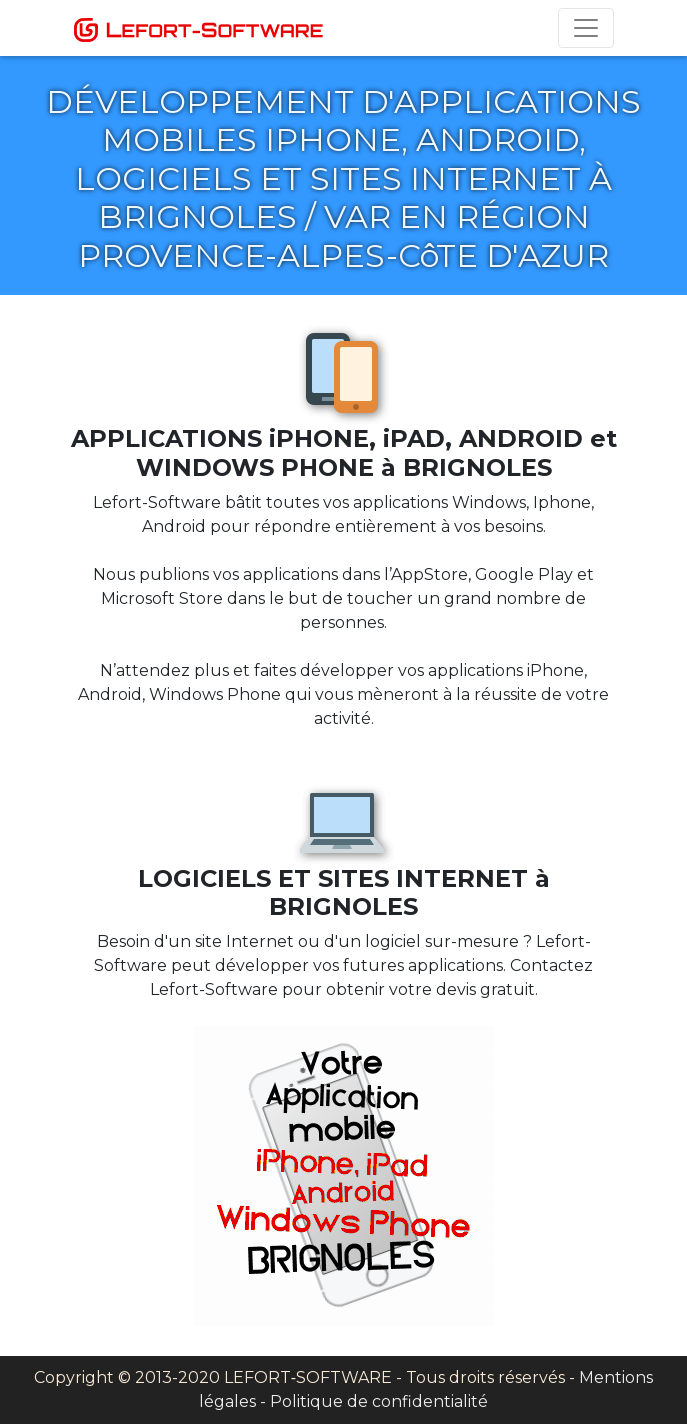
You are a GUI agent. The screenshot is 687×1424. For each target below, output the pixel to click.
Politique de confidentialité (379, 1401)
